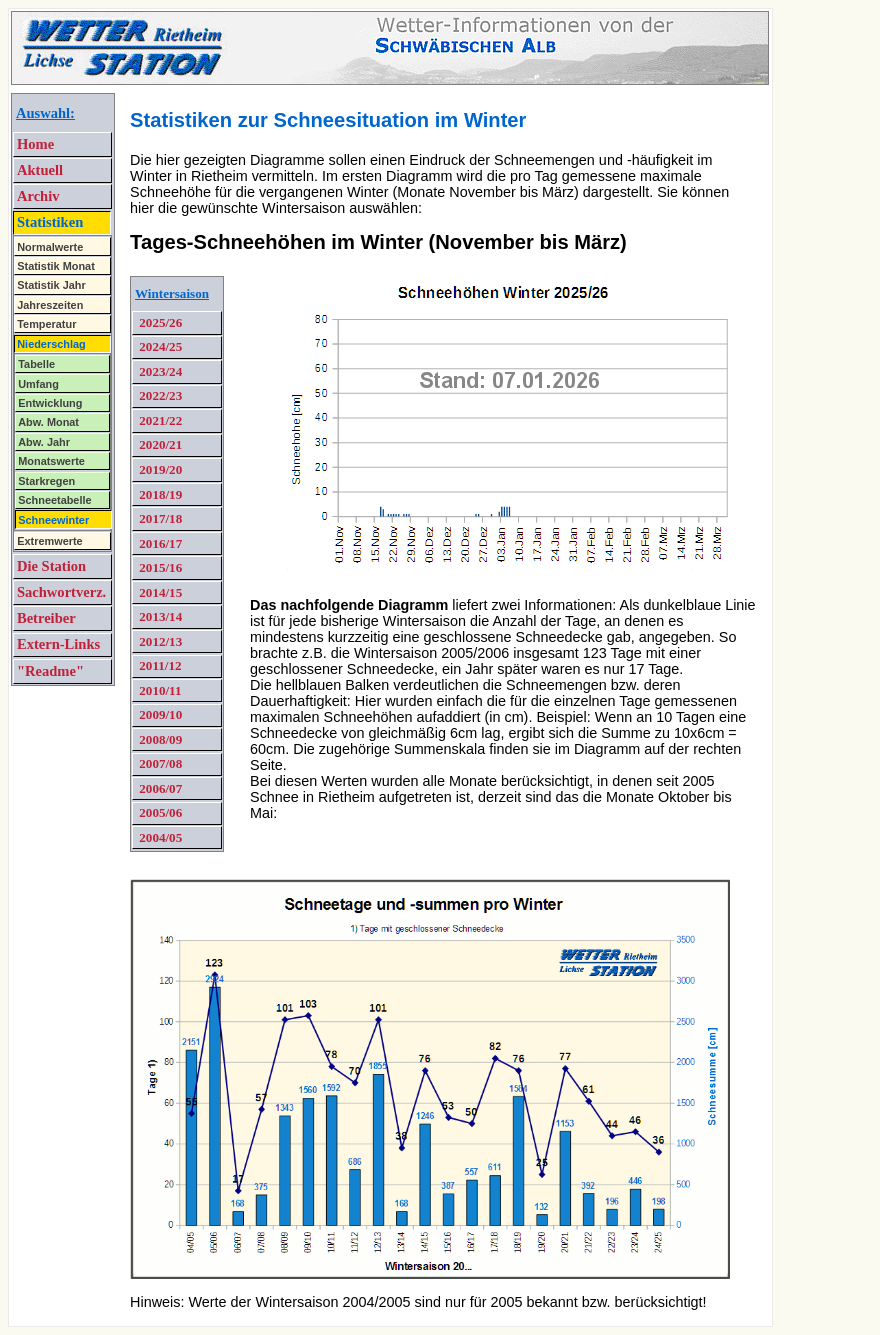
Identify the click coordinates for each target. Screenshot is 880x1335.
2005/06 (159, 812)
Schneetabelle (54, 500)
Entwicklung (50, 403)
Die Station (51, 566)
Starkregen (46, 481)
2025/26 (159, 322)
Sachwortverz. (61, 592)
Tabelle (36, 364)
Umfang (38, 384)
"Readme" (50, 671)
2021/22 (159, 420)
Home (35, 144)
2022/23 (159, 395)
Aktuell (40, 170)
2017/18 (159, 518)
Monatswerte (51, 461)
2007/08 (159, 763)
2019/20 (159, 469)
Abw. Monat (48, 422)
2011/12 (158, 665)
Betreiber (46, 618)
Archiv (38, 196)
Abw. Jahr (44, 442)
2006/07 (159, 788)
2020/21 (159, 444)
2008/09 (159, 739)
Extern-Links (58, 644)
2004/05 (159, 837)
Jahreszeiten (50, 305)
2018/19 (159, 494)
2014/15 (159, 592)
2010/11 (158, 690)
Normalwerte (50, 247)
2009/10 (159, 714)
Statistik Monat (56, 266)
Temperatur (46, 324)
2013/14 (159, 616)
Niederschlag (51, 344)
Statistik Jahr (51, 285)
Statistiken (50, 222)
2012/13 (159, 641)
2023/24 (159, 371)
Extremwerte (49, 541)
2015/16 (159, 567)
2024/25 (159, 346)
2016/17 (159, 543)
